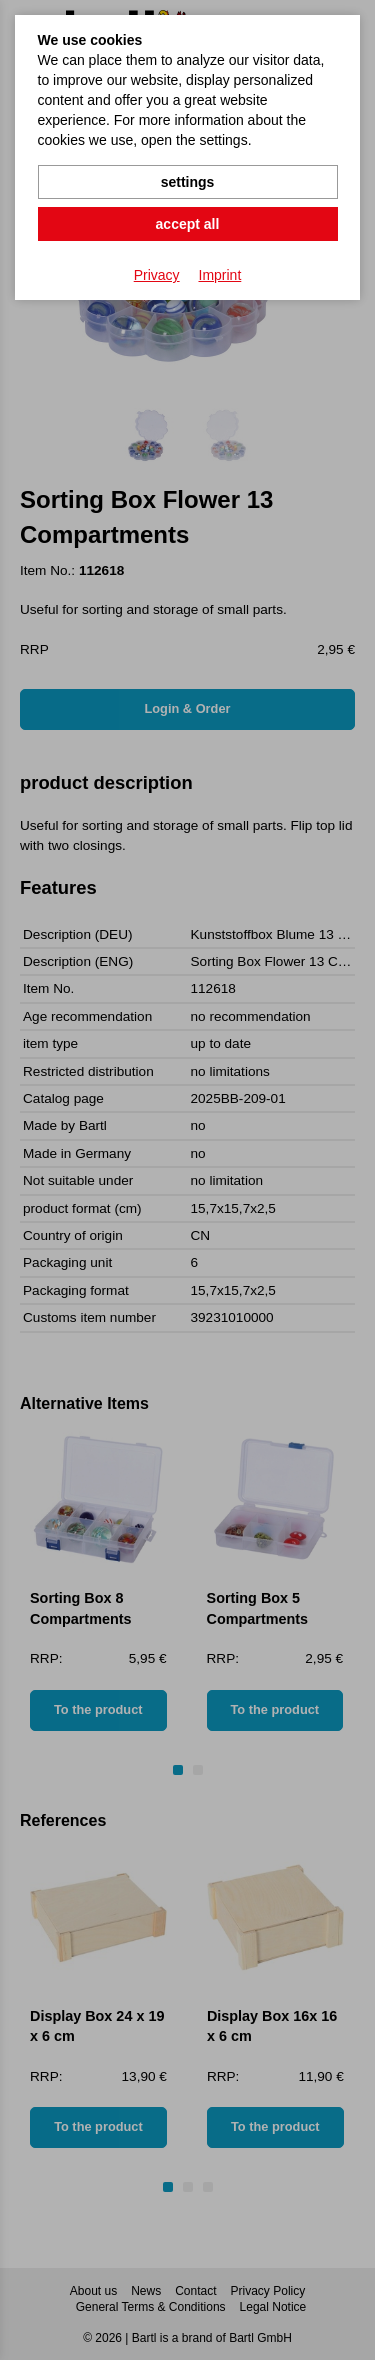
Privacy (157, 275)
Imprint (220, 275)
